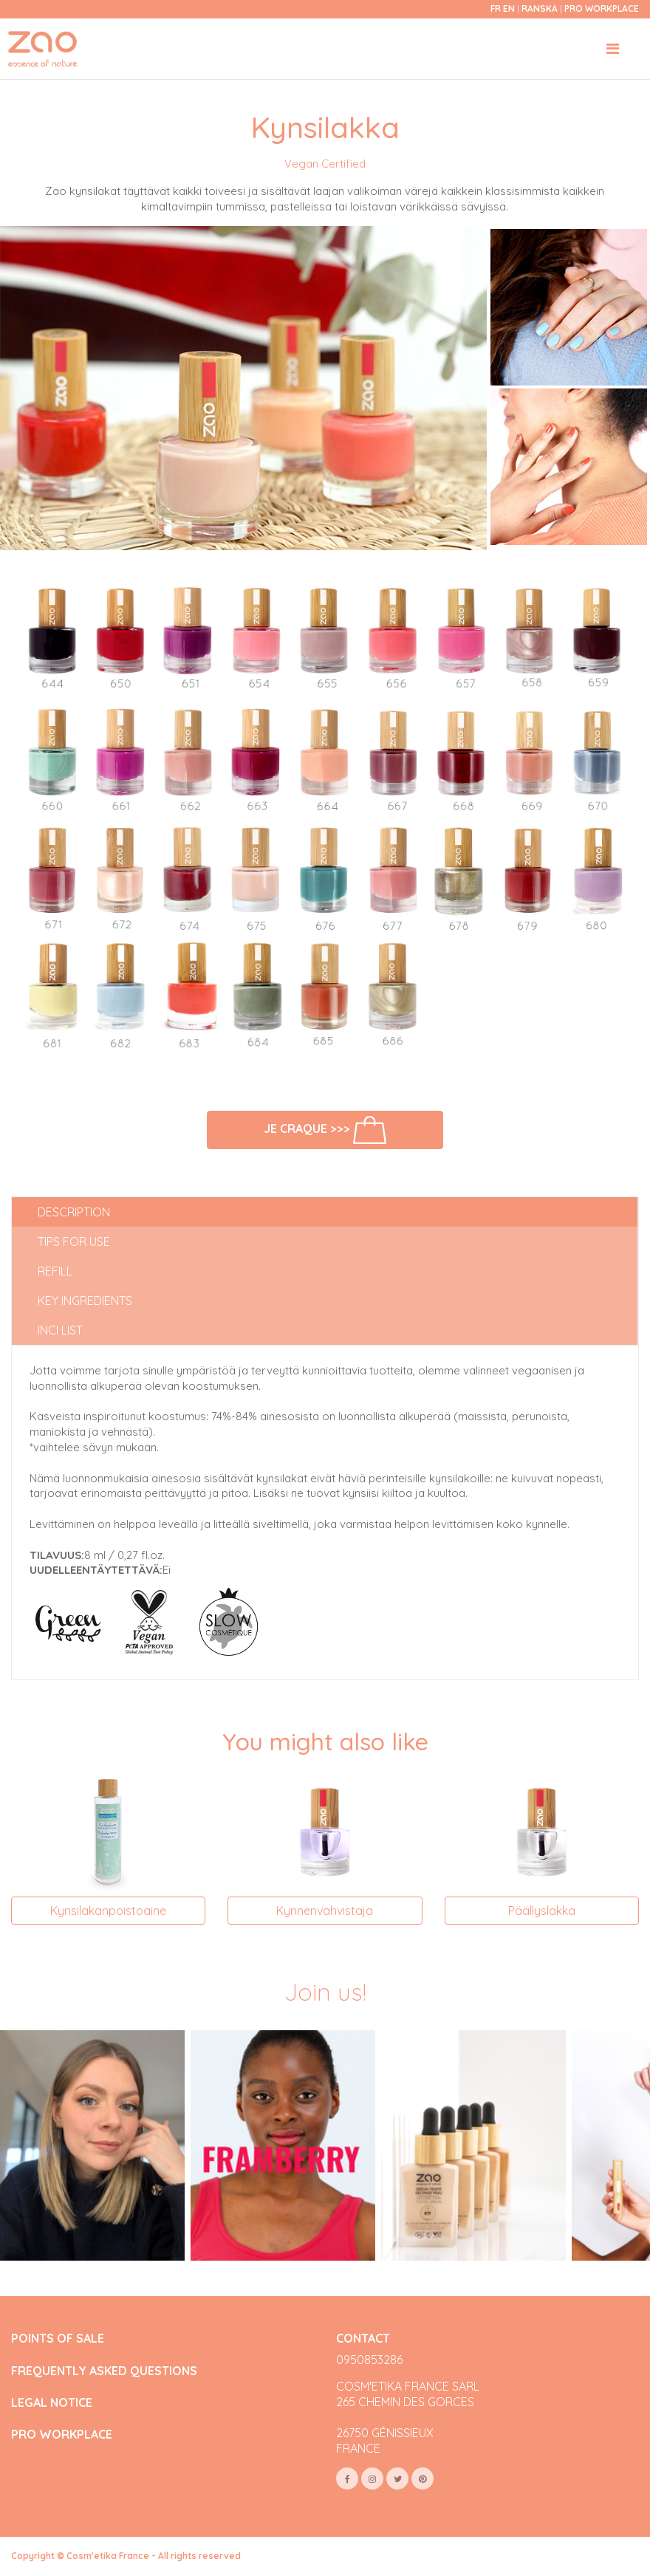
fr (495, 8)
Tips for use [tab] (74, 1241)
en (509, 8)
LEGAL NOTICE (51, 2403)
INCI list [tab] (60, 1330)
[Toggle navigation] (613, 48)
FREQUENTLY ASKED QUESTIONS (104, 2371)
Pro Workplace (601, 8)
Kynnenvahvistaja (324, 1910)
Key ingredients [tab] (85, 1300)
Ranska (540, 8)
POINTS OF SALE (57, 2339)
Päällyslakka (541, 1910)
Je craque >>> (325, 1130)
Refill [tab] (55, 1271)
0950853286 (369, 2359)
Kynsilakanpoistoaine (108, 1910)
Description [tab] (74, 1212)
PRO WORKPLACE (61, 2435)
